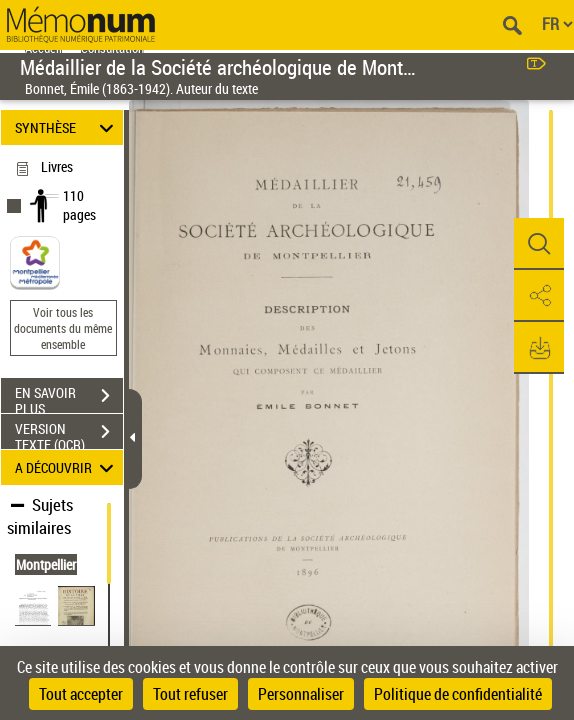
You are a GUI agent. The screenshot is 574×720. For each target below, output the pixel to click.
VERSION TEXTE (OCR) (69, 434)
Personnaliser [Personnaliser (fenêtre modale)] (301, 694)
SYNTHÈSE (67, 127)
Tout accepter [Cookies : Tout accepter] (81, 694)
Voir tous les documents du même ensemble (63, 328)
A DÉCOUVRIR (67, 467)
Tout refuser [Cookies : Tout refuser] (190, 694)
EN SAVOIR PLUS (69, 398)
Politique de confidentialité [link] (458, 694)
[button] (539, 244)
